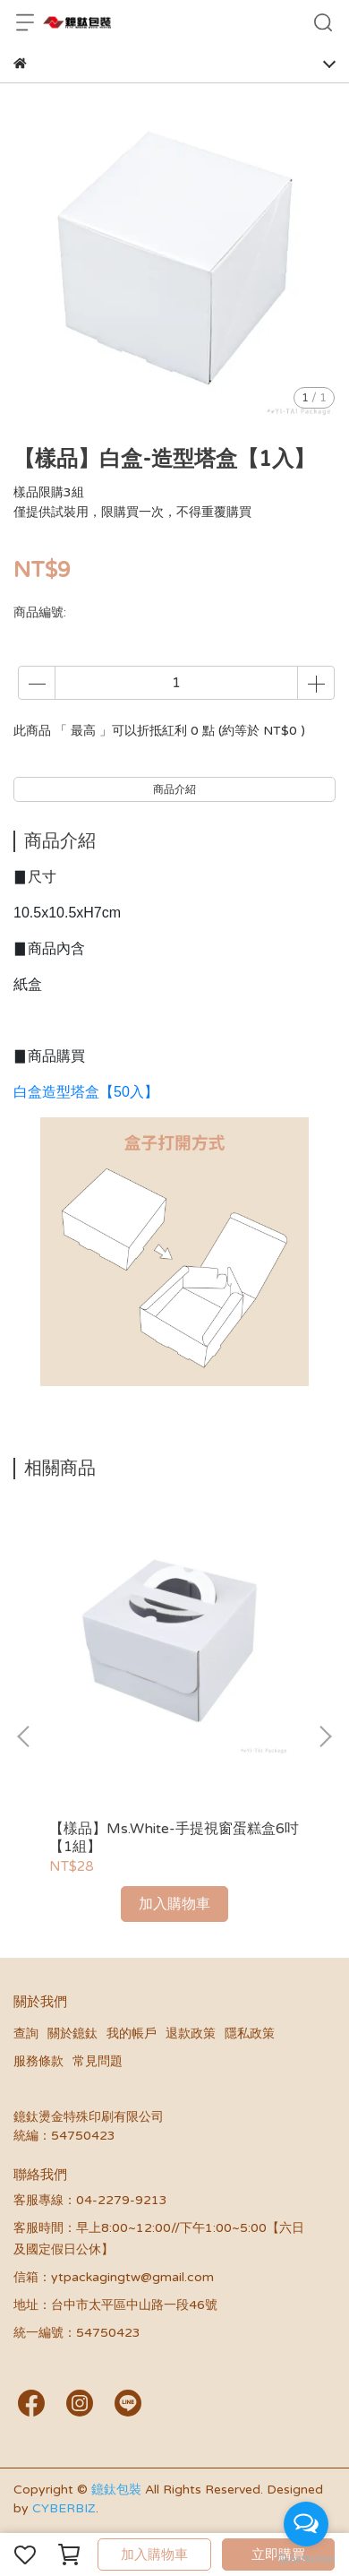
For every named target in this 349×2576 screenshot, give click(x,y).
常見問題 (97, 2061)
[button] (325, 1736)
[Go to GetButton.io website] (306, 2558)
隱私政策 (250, 2033)
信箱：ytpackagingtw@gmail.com (113, 2277)
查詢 (25, 2033)
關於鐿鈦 (72, 2033)
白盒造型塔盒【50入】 (85, 1091)
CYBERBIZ (64, 2508)
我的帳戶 (131, 2033)
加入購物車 (154, 2554)
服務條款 (38, 2061)
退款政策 (191, 2033)
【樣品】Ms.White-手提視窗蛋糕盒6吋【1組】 (174, 1838)
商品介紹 (174, 789)
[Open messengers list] (306, 2524)
